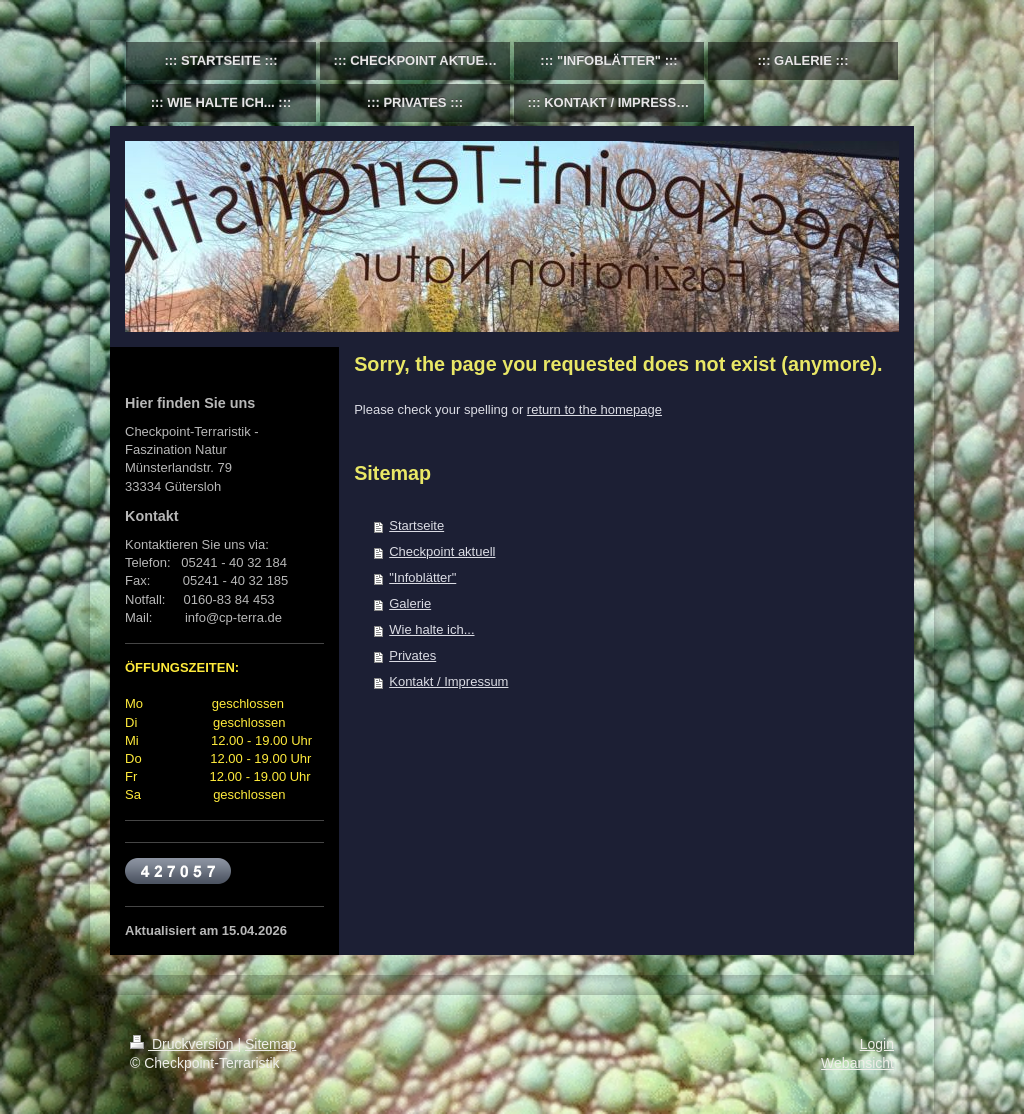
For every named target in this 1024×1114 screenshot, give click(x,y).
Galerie (410, 603)
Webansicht (857, 1063)
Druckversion (183, 1044)
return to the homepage (594, 409)
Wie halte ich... (431, 629)
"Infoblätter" (422, 577)
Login (877, 1044)
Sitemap (270, 1044)
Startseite (416, 525)
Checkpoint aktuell (442, 551)
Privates (412, 655)
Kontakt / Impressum (448, 681)
